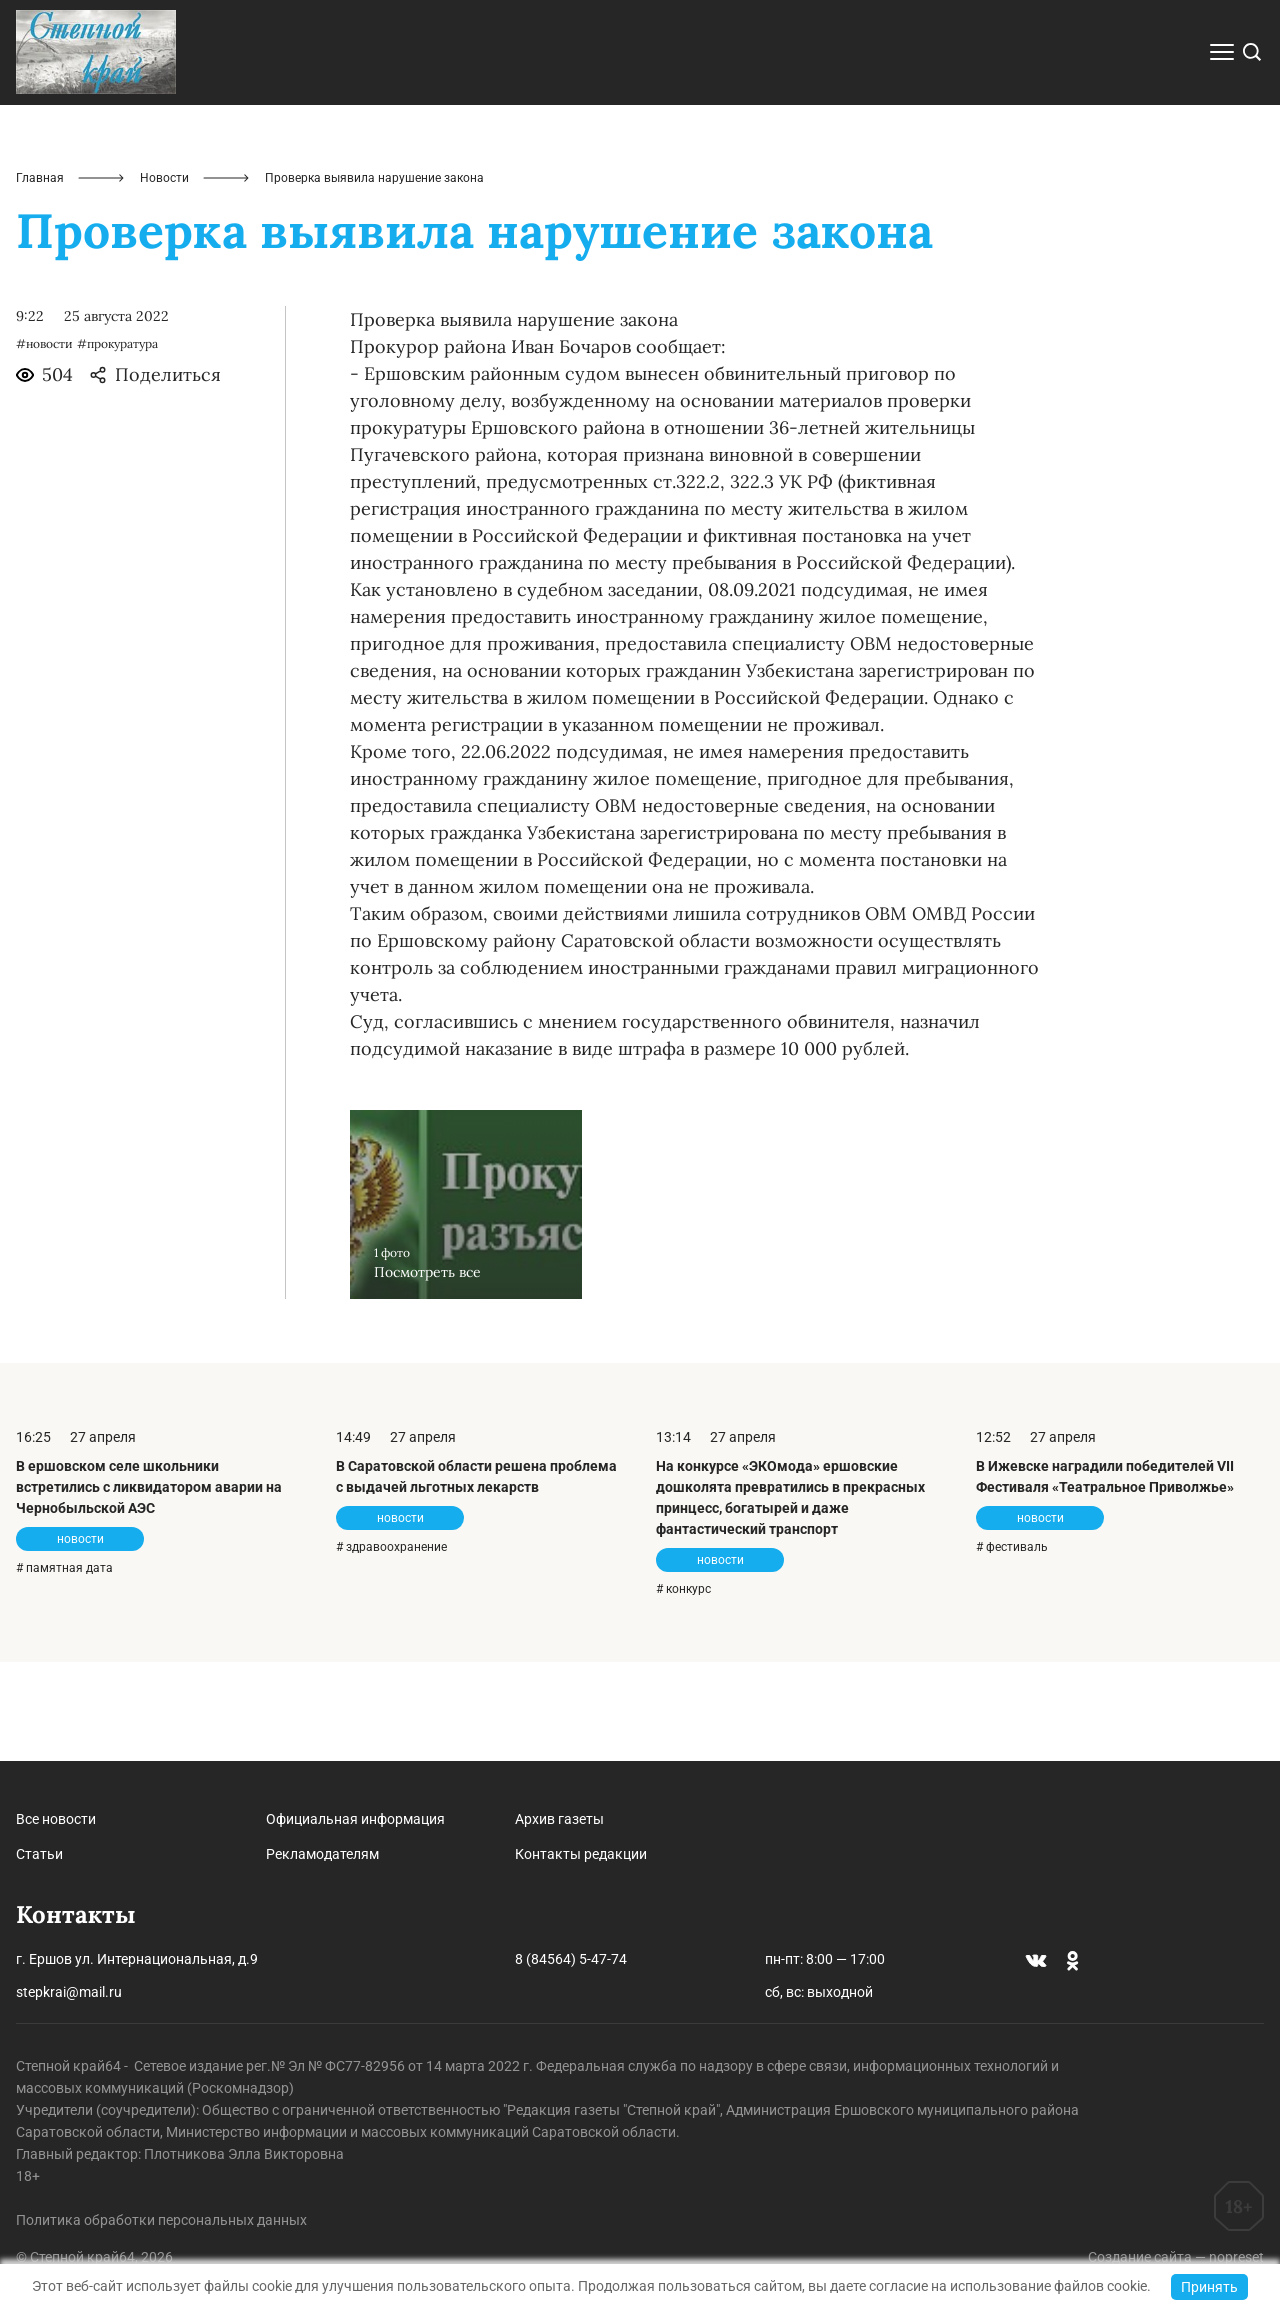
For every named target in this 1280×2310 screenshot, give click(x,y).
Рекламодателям (322, 1854)
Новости (164, 276)
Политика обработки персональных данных (161, 2220)
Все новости (56, 1819)
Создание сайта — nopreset (1176, 2257)
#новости (44, 442)
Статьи (39, 1854)
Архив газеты (559, 1819)
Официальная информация (355, 1819)
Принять (1209, 2287)
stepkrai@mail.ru (69, 1992)
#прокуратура (117, 442)
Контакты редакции (581, 1854)
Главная (40, 276)
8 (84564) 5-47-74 (571, 1959)
